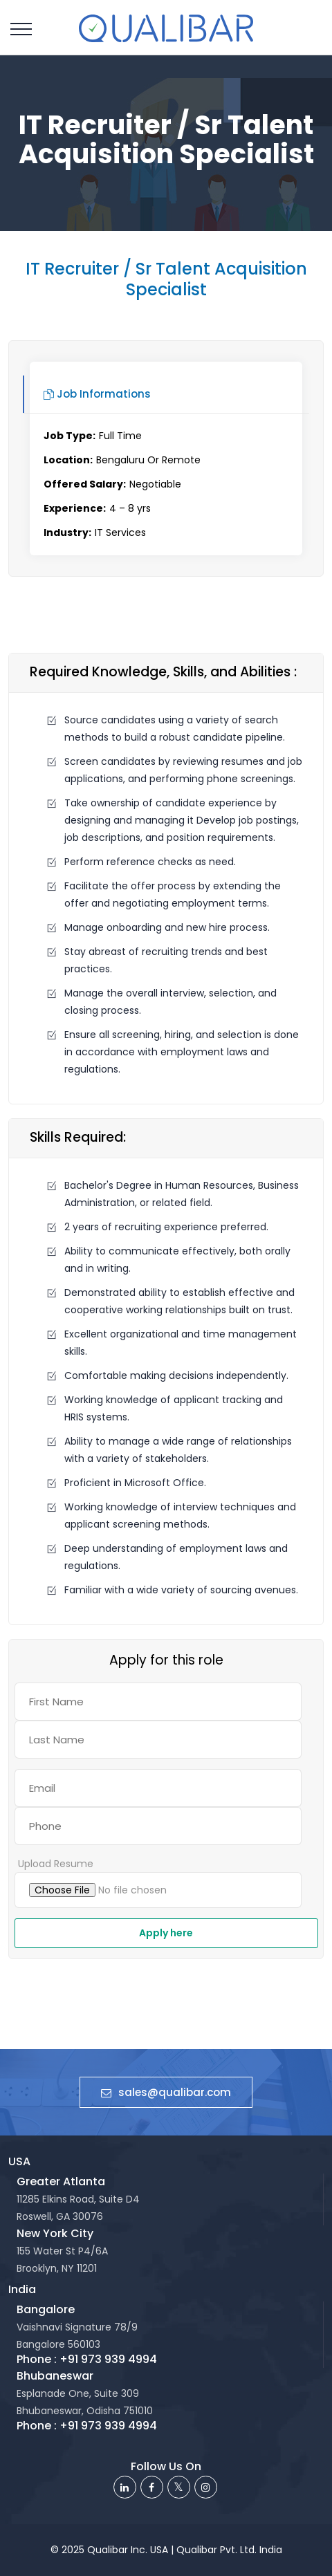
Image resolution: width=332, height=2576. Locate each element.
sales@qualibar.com (166, 2092)
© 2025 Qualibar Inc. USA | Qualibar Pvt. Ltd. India (166, 2550)
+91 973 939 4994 (108, 2359)
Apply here (166, 1933)
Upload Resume (55, 1864)
